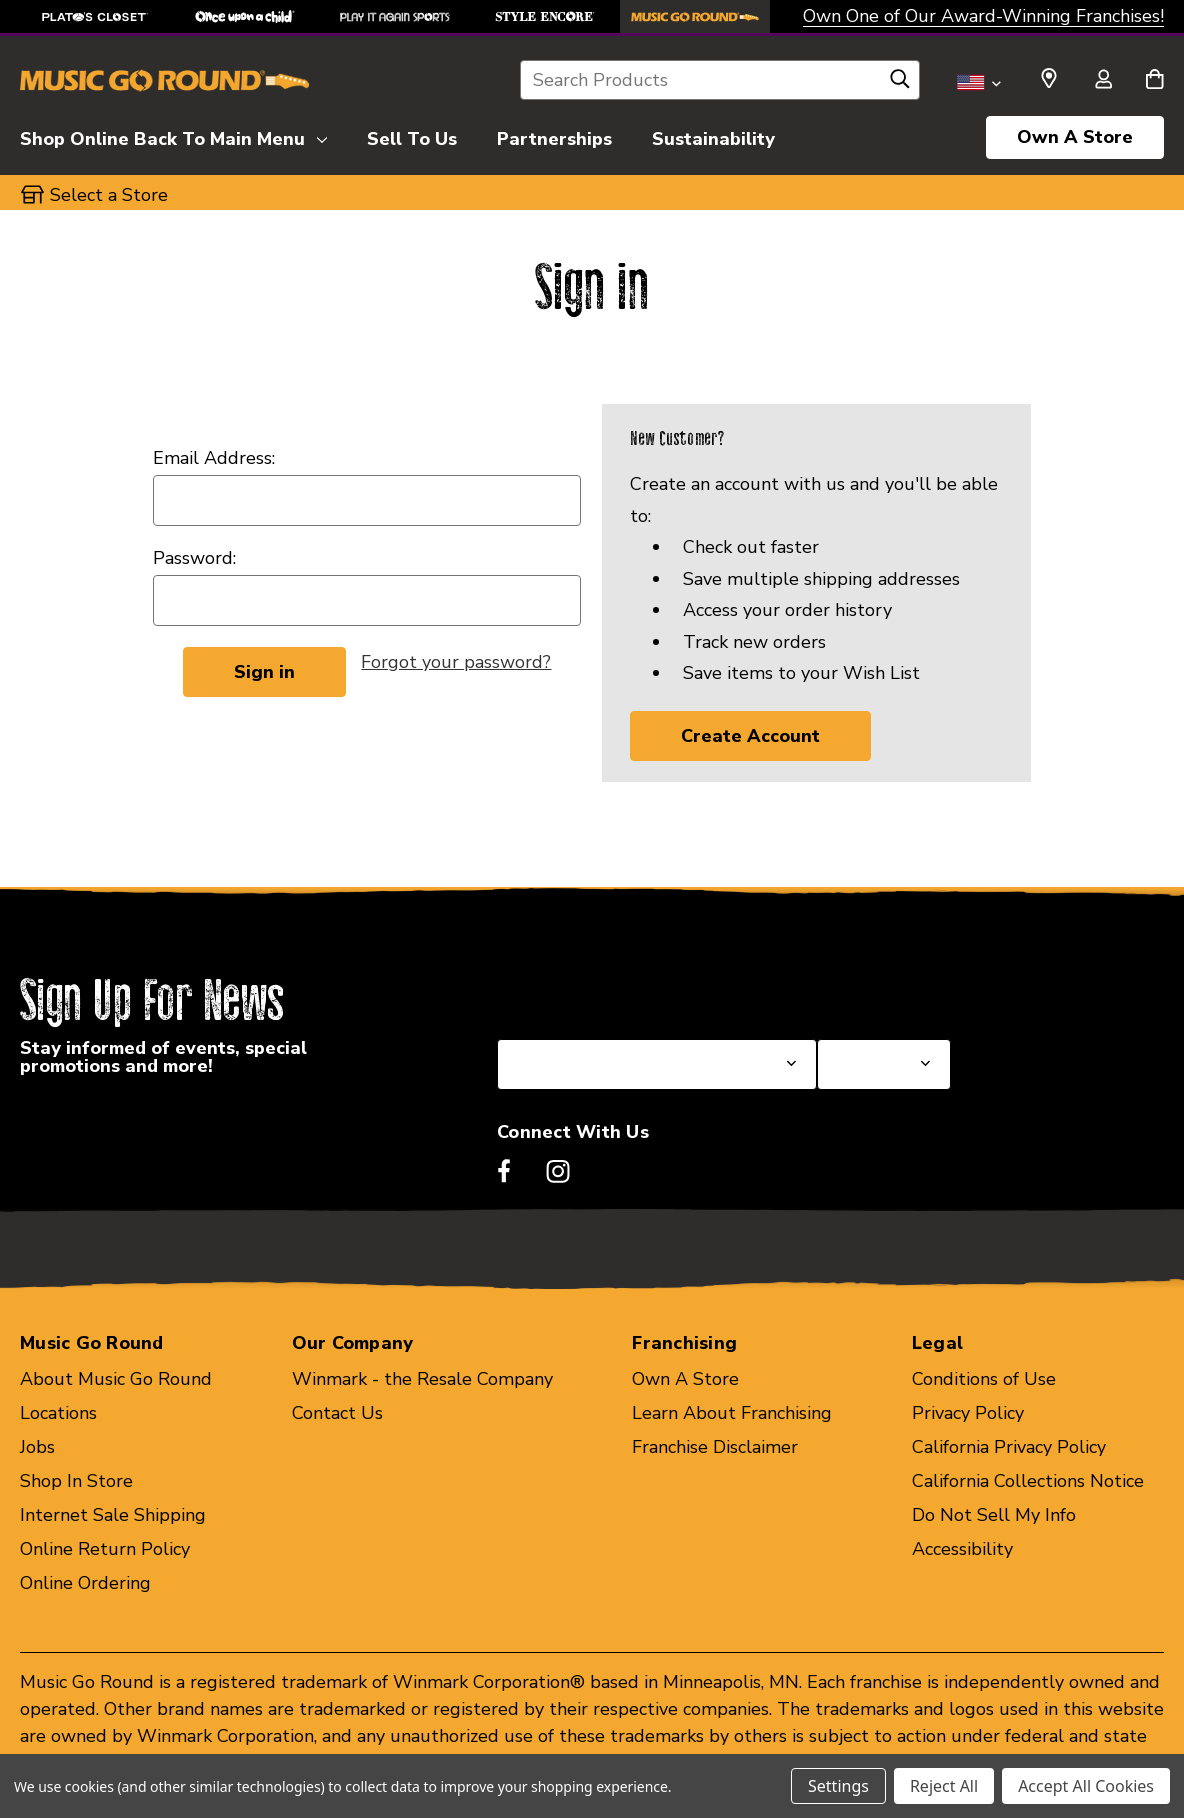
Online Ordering (85, 1583)
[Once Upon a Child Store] (245, 16)
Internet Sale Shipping (113, 1515)
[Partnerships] (554, 136)
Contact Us (337, 1413)
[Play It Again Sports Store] (395, 16)
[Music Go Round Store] (695, 16)
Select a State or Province (604, 991)
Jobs (37, 1447)
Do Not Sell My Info (994, 1515)
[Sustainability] (713, 136)
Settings (838, 1786)
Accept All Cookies (1086, 1786)
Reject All (944, 1786)
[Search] (900, 84)
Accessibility (962, 1549)
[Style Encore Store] (545, 16)
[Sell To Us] (412, 136)
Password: (194, 558)
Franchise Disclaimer (715, 1447)
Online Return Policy (105, 1549)
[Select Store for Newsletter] (884, 1064)
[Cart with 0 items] (1154, 81)
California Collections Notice (1028, 1481)
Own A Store (1075, 137)
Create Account (750, 736)
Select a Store (876, 991)
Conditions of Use (984, 1379)
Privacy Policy (968, 1413)
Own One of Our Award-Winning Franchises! (983, 16)
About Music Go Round (116, 1379)
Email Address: (214, 458)
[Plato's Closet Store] (95, 16)
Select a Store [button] (109, 195)
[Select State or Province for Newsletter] (657, 1064)
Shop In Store (76, 1481)
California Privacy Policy (1009, 1447)
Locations (58, 1413)
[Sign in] (1103, 81)
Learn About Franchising (732, 1413)
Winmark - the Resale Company (422, 1379)
